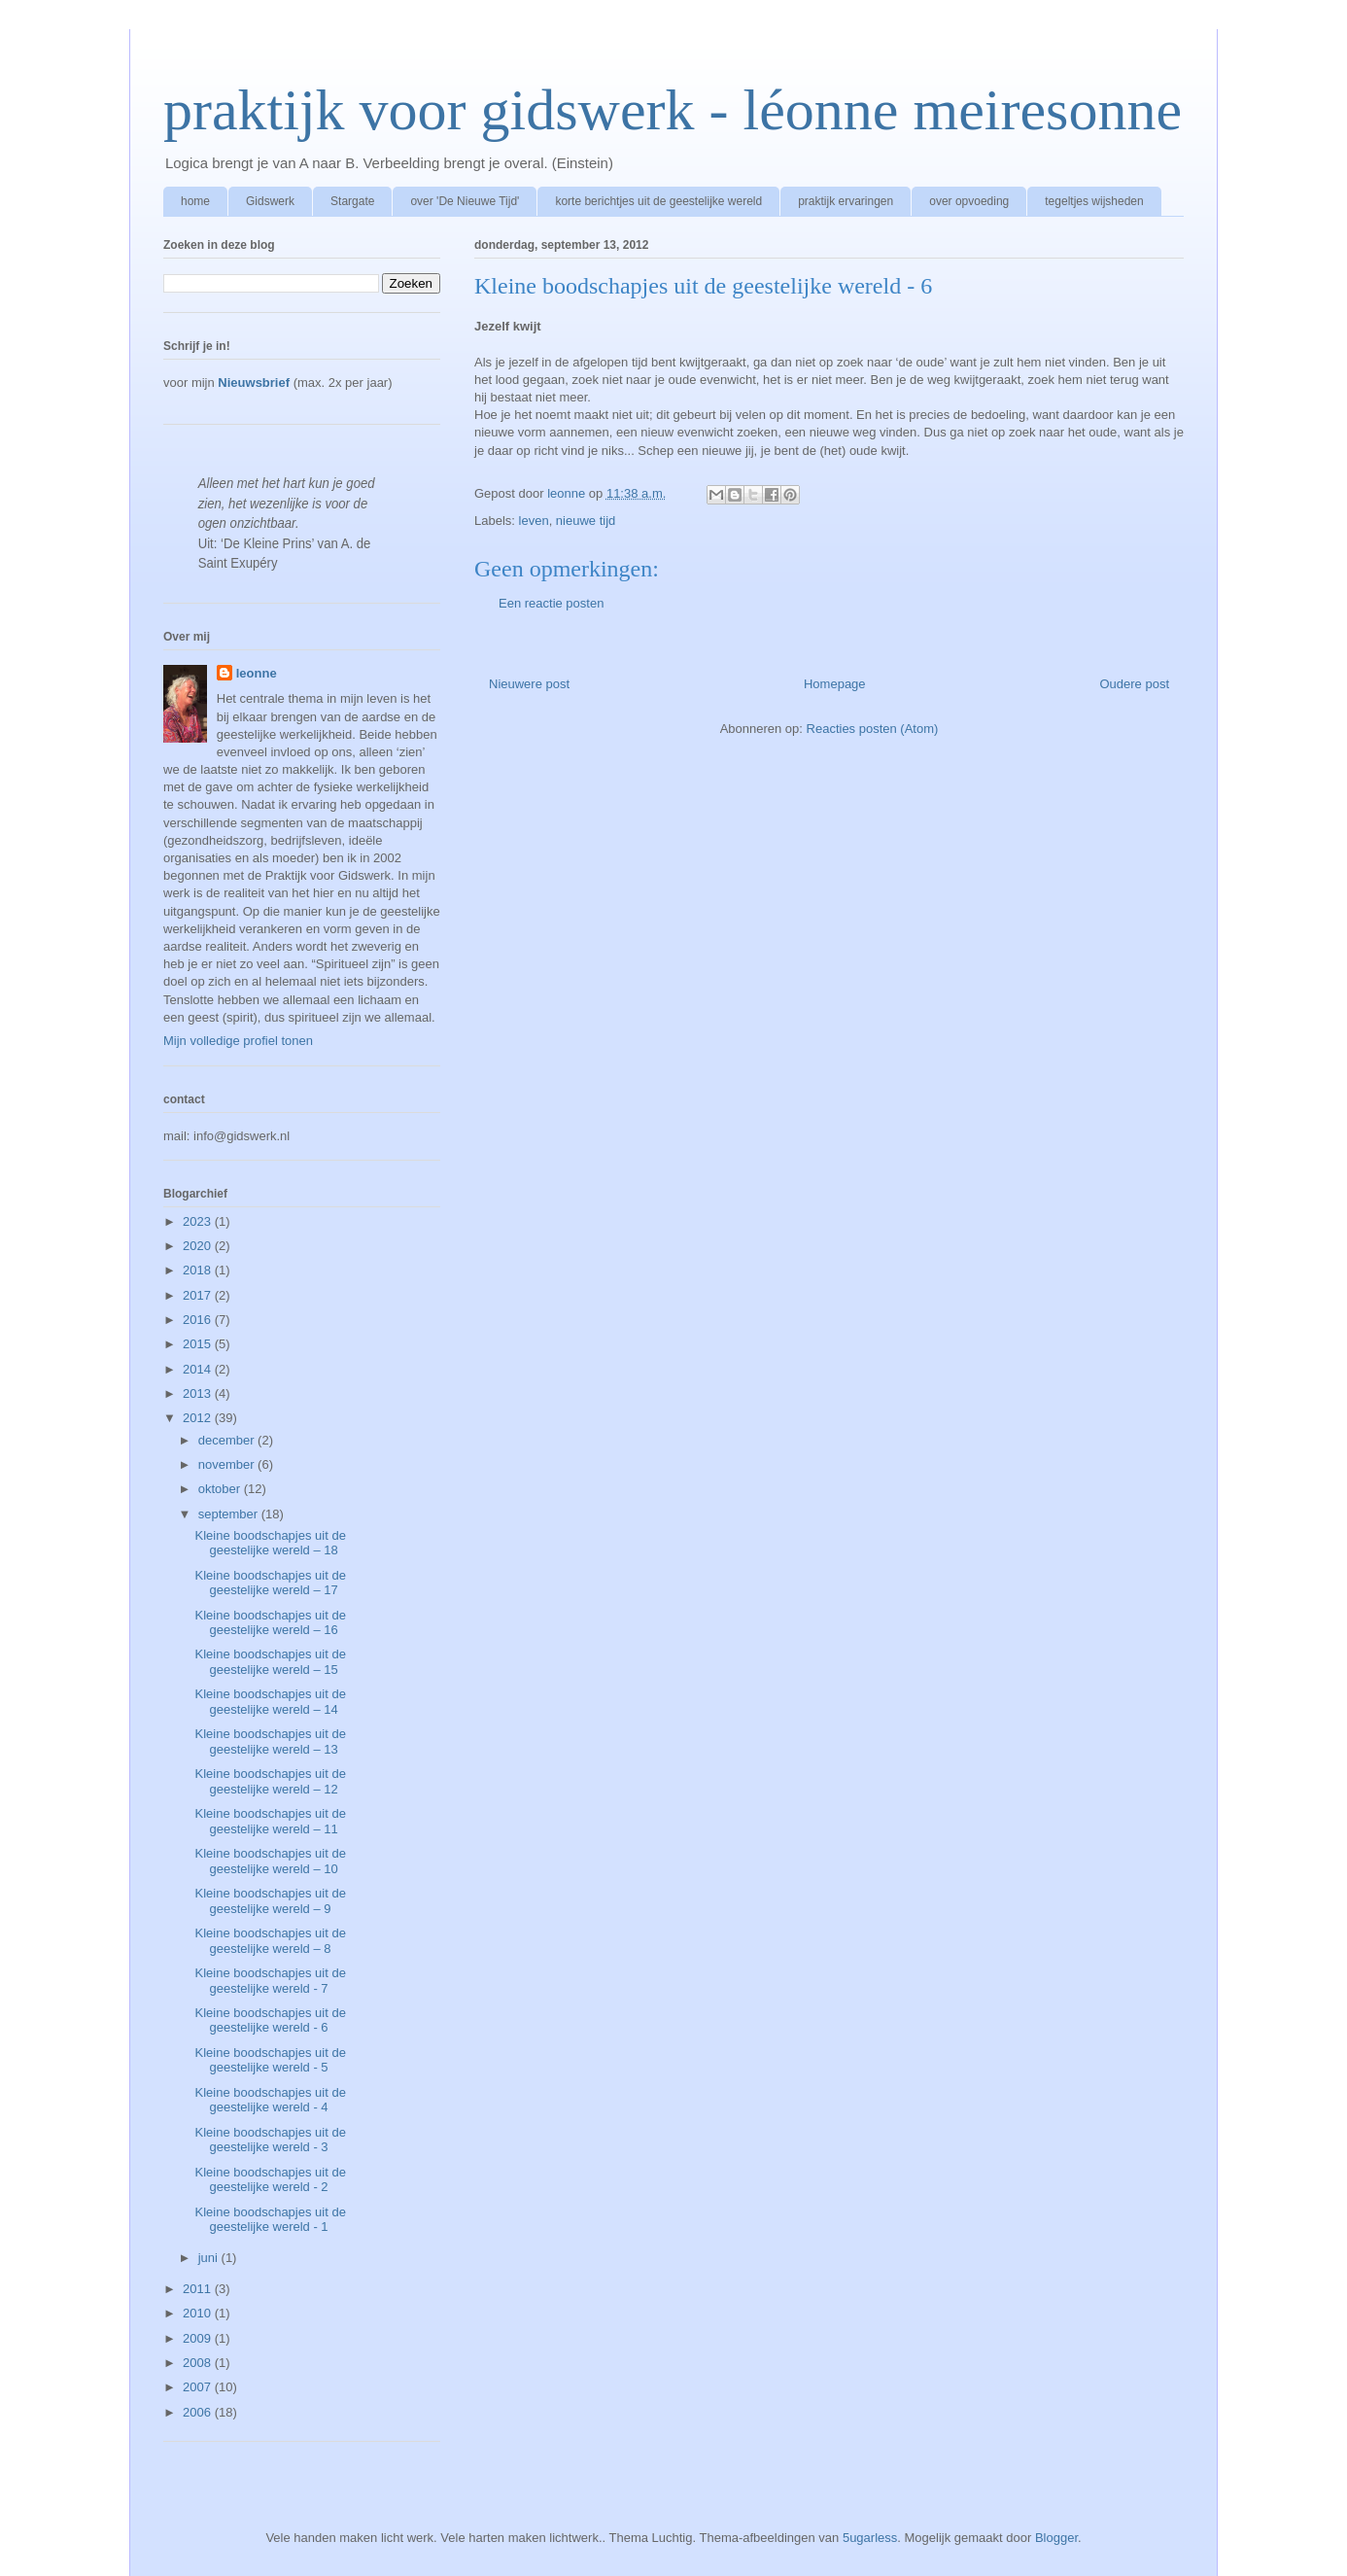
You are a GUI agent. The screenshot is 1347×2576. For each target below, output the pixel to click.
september (229, 1514)
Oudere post (1134, 684)
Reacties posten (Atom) (873, 728)
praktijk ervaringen (845, 201)
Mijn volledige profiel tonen (238, 1040)
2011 (199, 2288)
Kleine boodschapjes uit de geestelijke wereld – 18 (269, 1543)
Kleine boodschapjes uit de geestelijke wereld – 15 (269, 1662)
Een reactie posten (551, 603)
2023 (199, 1221)
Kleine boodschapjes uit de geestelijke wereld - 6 (269, 2020)
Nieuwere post (529, 684)
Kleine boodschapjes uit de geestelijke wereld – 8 (269, 1941)
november (228, 1464)
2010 (199, 2313)
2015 (199, 1344)
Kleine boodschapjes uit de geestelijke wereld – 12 (269, 1781)
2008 (199, 2362)
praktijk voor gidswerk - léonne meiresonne (672, 110)
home (195, 201)
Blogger (1056, 2537)
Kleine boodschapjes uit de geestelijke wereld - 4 (269, 2100)
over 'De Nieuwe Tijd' (464, 201)
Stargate (352, 201)
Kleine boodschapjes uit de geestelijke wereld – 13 (269, 1741)
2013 (199, 1393)
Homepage (835, 684)
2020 (199, 1245)
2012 (199, 1417)
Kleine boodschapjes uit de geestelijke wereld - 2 (269, 2180)
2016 (199, 1319)
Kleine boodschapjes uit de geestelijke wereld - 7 (269, 1981)
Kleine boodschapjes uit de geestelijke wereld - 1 (269, 2220)
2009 (199, 2338)
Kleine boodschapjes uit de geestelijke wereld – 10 (269, 1861)
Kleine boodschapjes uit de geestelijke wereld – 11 (269, 1821)
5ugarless (870, 2537)
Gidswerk (270, 201)
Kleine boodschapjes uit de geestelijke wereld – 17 (269, 1583)
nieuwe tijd (585, 520)
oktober (221, 1488)
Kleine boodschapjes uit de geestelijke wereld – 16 (269, 1623)
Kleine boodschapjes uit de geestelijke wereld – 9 (269, 1901)
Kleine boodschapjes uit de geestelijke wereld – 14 (269, 1702)
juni (210, 2257)
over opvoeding (969, 201)
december (228, 1440)
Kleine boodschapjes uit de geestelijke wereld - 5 (269, 2060)
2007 (199, 2387)
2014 (199, 1369)
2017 (199, 1295)
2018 (199, 1270)
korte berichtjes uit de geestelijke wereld (658, 201)
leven (534, 520)
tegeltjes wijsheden (1094, 201)
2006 (199, 2412)
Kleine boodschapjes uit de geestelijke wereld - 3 (269, 2140)
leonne (256, 673)
